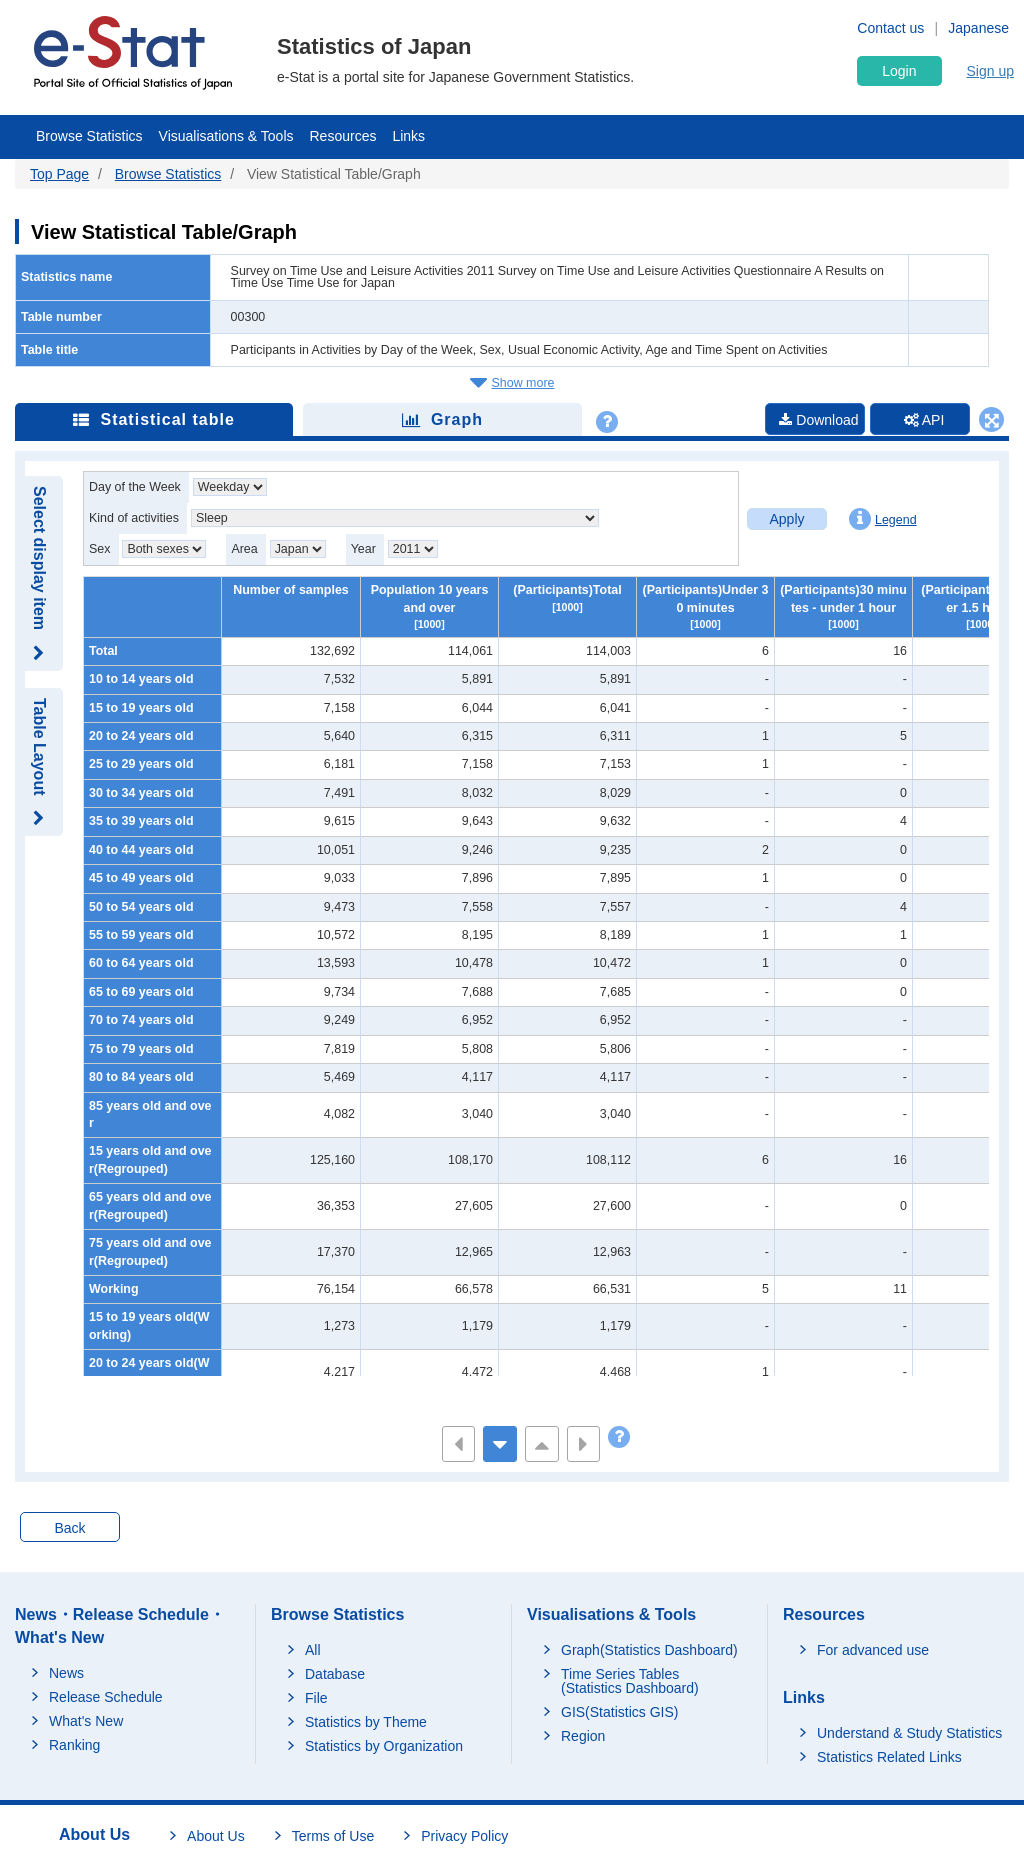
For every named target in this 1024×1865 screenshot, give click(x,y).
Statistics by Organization (384, 1746)
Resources (343, 136)
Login (899, 71)
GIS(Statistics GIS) (619, 1712)
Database (335, 1674)
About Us (216, 1836)
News (66, 1673)
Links (408, 136)
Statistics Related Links (889, 1757)
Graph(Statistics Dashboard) (649, 1650)
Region (583, 1736)
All (313, 1650)
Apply (786, 519)
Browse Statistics (89, 136)
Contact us (890, 28)
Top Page (59, 174)
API (924, 420)
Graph (442, 419)
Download (818, 420)
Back (69, 1528)
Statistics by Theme (366, 1722)
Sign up (990, 71)
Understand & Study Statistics (909, 1733)
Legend (883, 519)
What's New (86, 1721)
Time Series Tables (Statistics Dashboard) (630, 1681)
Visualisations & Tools (226, 136)
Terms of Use (333, 1836)
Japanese (978, 28)
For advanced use (873, 1650)
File (316, 1698)
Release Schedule (106, 1697)
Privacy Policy (464, 1836)
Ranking (74, 1745)
